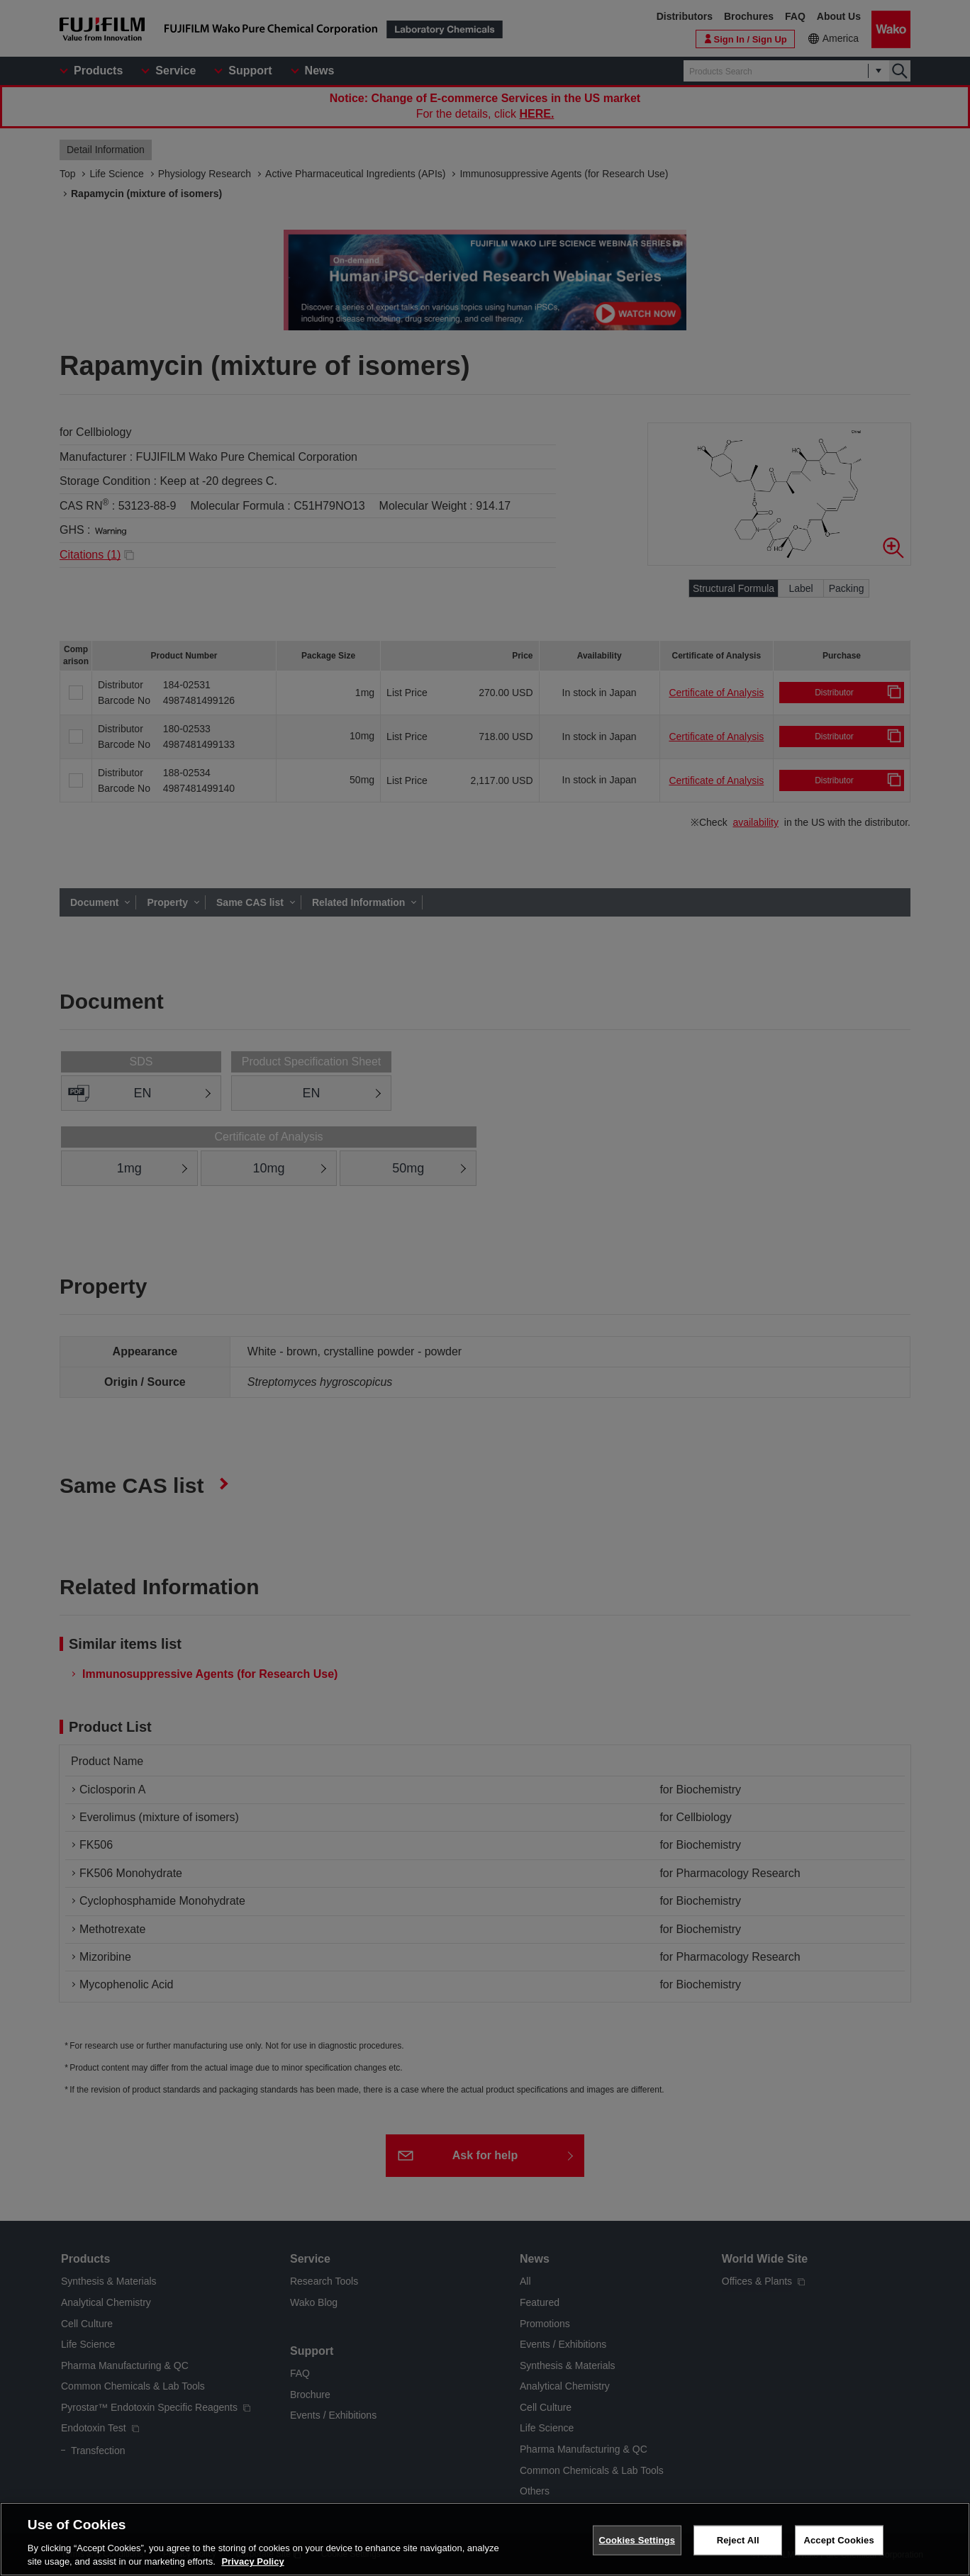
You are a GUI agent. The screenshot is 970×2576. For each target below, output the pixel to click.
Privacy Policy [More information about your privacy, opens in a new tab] (252, 2561)
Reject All (738, 2540)
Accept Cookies (838, 2540)
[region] (485, 2539)
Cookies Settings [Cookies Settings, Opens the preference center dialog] (636, 2540)
